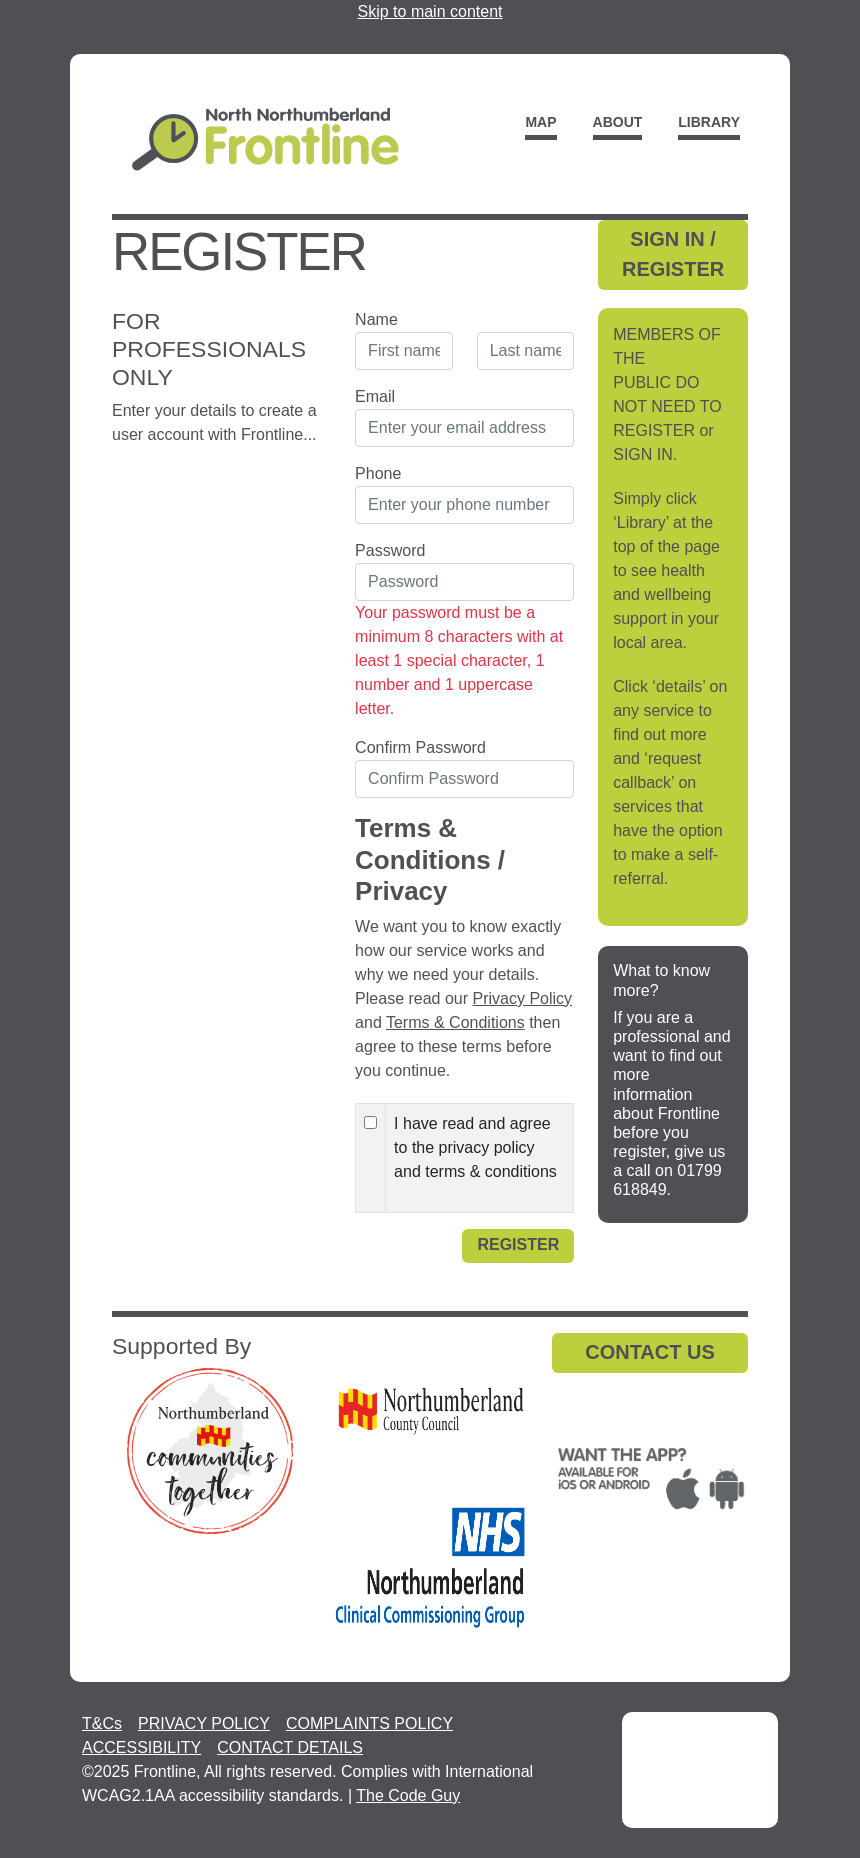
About (618, 122)
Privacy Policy (523, 998)
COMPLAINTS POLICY (369, 1723)
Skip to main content (430, 11)
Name (376, 319)
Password (390, 550)
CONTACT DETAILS (290, 1747)
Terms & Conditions (455, 1022)
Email (375, 396)
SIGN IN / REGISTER (673, 254)
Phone (378, 473)
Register (518, 1244)
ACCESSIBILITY (141, 1747)
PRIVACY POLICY (204, 1723)
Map (540, 122)
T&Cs (102, 1723)
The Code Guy (408, 1795)
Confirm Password (420, 747)
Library (709, 122)
